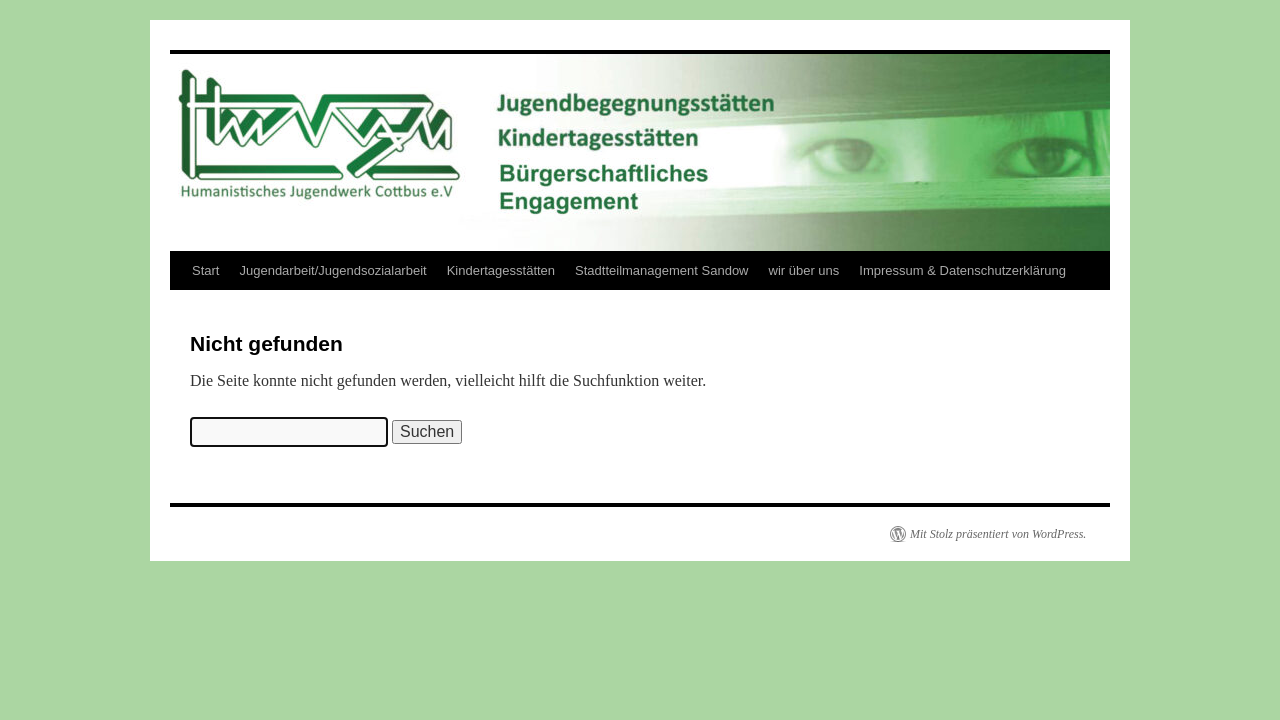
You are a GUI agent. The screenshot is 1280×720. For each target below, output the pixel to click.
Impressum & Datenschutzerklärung (962, 270)
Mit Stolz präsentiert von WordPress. (998, 534)
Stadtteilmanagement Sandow (661, 270)
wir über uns (804, 270)
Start (205, 270)
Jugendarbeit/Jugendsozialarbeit (332, 270)
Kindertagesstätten (501, 270)
